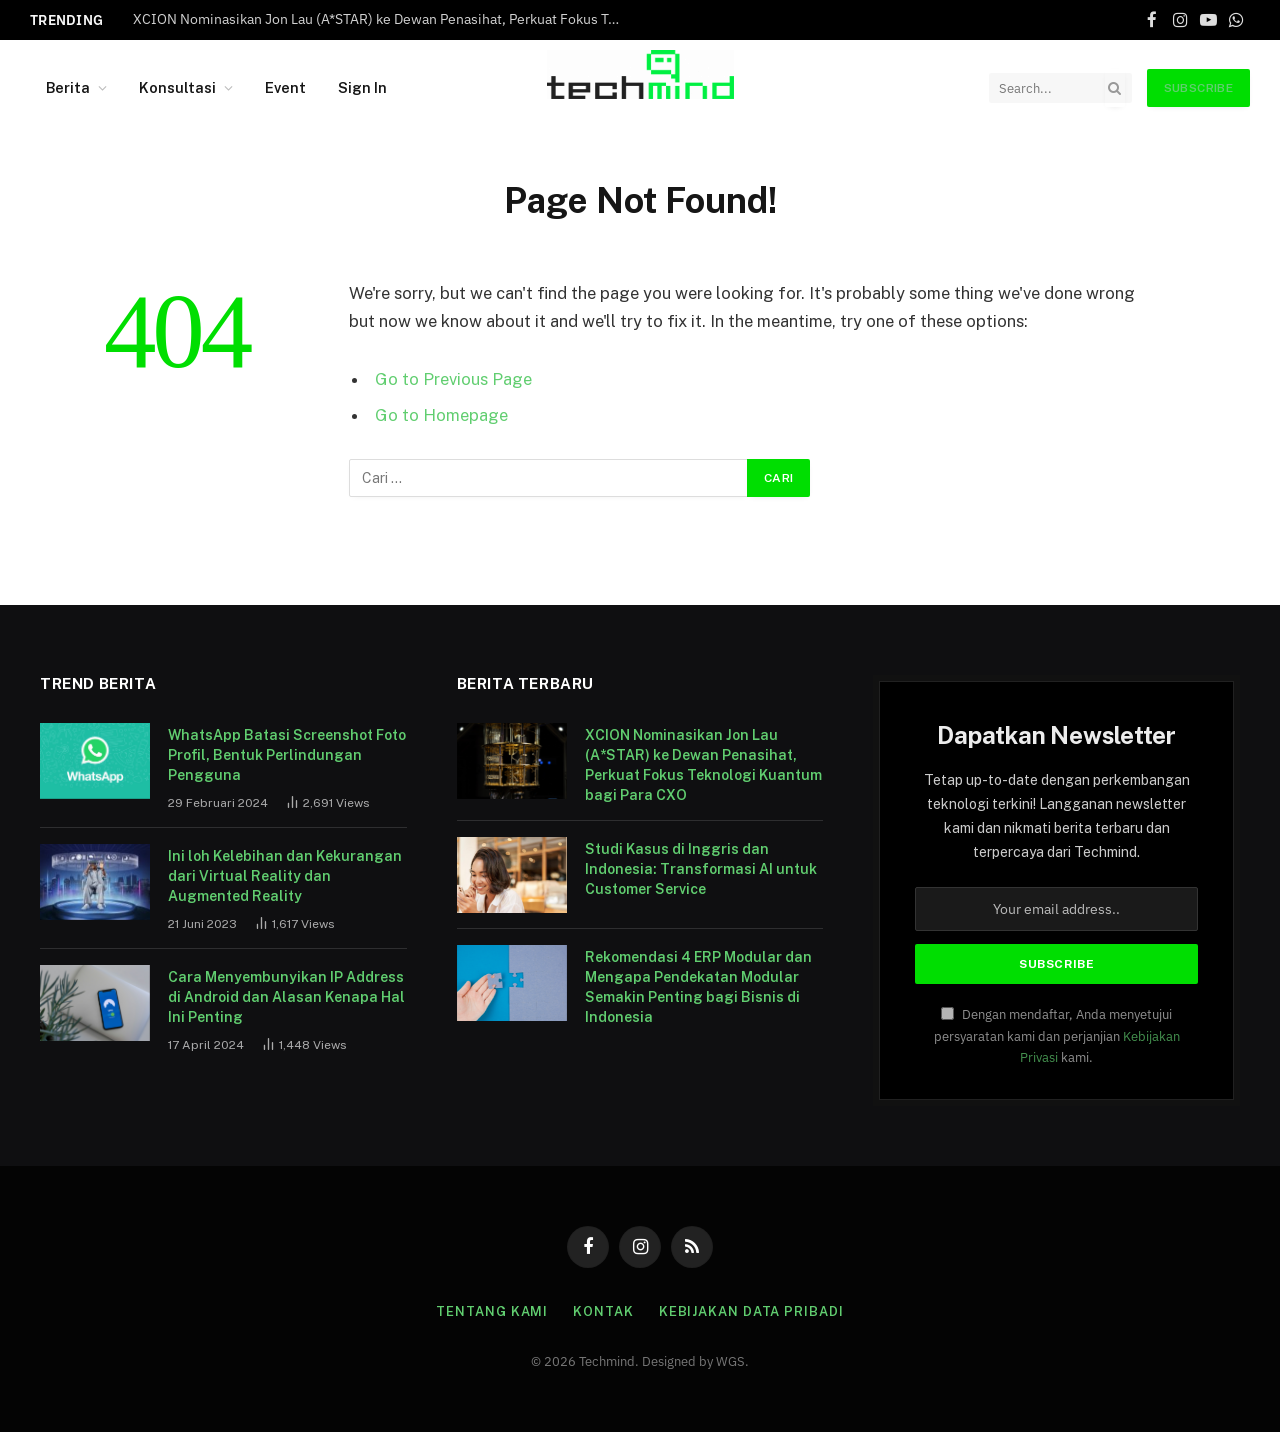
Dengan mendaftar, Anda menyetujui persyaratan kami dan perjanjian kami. (1057, 1035)
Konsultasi (177, 87)
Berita (68, 87)
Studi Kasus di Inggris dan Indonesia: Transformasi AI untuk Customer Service (701, 869)
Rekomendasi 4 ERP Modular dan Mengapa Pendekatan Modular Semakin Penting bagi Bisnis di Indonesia (698, 987)
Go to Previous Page (453, 379)
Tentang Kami (492, 1311)
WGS (730, 1361)
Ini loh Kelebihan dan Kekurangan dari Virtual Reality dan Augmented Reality (285, 876)
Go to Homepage (441, 415)
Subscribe (1198, 88)
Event (285, 87)
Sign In (362, 87)
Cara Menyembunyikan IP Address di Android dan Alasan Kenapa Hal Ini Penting (286, 997)
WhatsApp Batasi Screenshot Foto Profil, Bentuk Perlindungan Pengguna (287, 755)
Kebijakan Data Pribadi (751, 1311)
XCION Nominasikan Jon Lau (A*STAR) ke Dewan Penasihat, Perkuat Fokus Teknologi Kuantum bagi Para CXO (383, 19)
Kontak (603, 1311)
